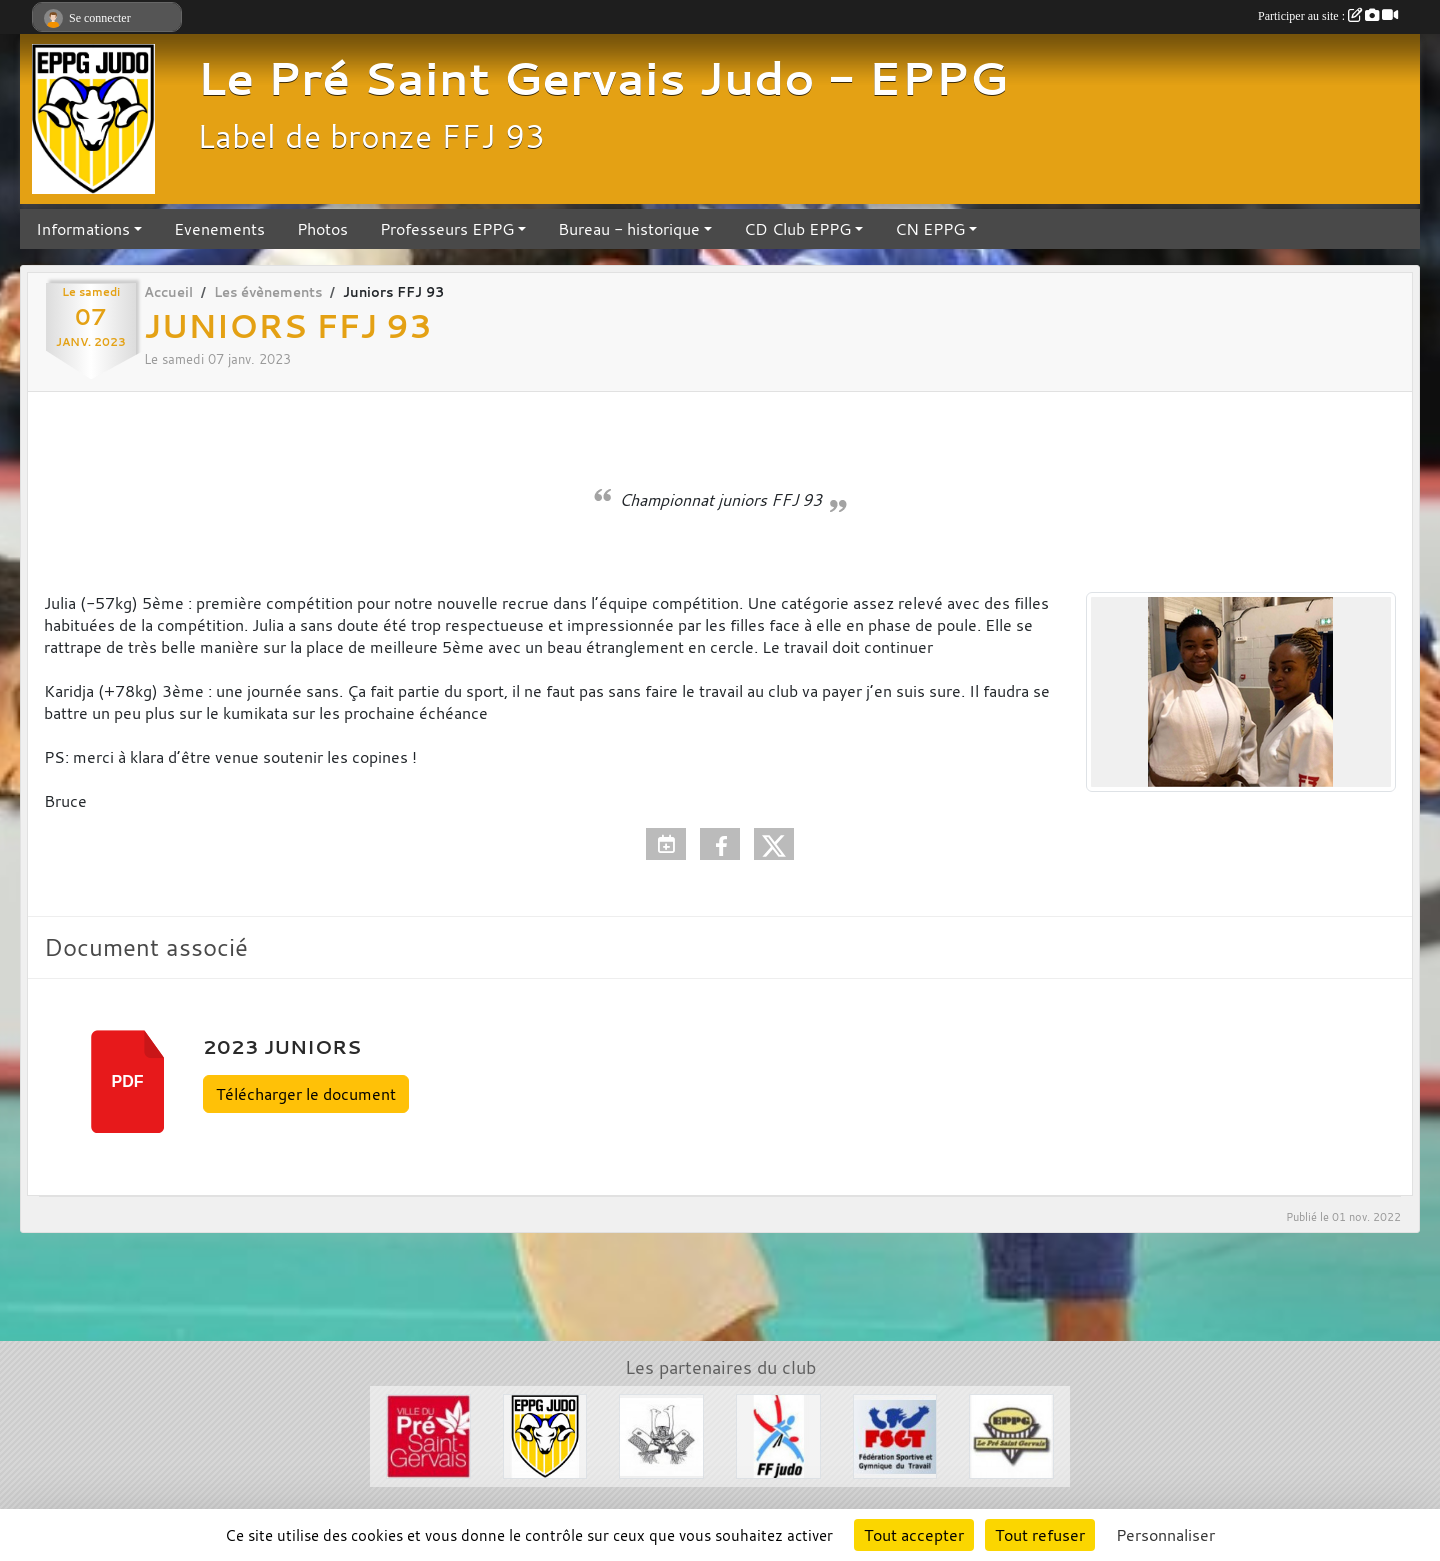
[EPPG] (1011, 1434)
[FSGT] (895, 1434)
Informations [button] (83, 229)
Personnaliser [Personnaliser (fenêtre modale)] (1165, 1535)
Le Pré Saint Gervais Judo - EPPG (602, 78)
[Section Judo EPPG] (545, 1434)
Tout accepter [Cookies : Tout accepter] (914, 1535)
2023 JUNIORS (282, 1047)
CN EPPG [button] (930, 229)
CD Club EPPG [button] (797, 229)
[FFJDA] (778, 1434)
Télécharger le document (306, 1094)
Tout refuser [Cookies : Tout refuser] (1040, 1535)
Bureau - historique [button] (629, 229)
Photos (322, 229)
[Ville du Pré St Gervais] (428, 1434)
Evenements (219, 229)
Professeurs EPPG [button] (447, 229)
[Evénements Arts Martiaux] (661, 1434)
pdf (128, 1081)
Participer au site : (1328, 16)
